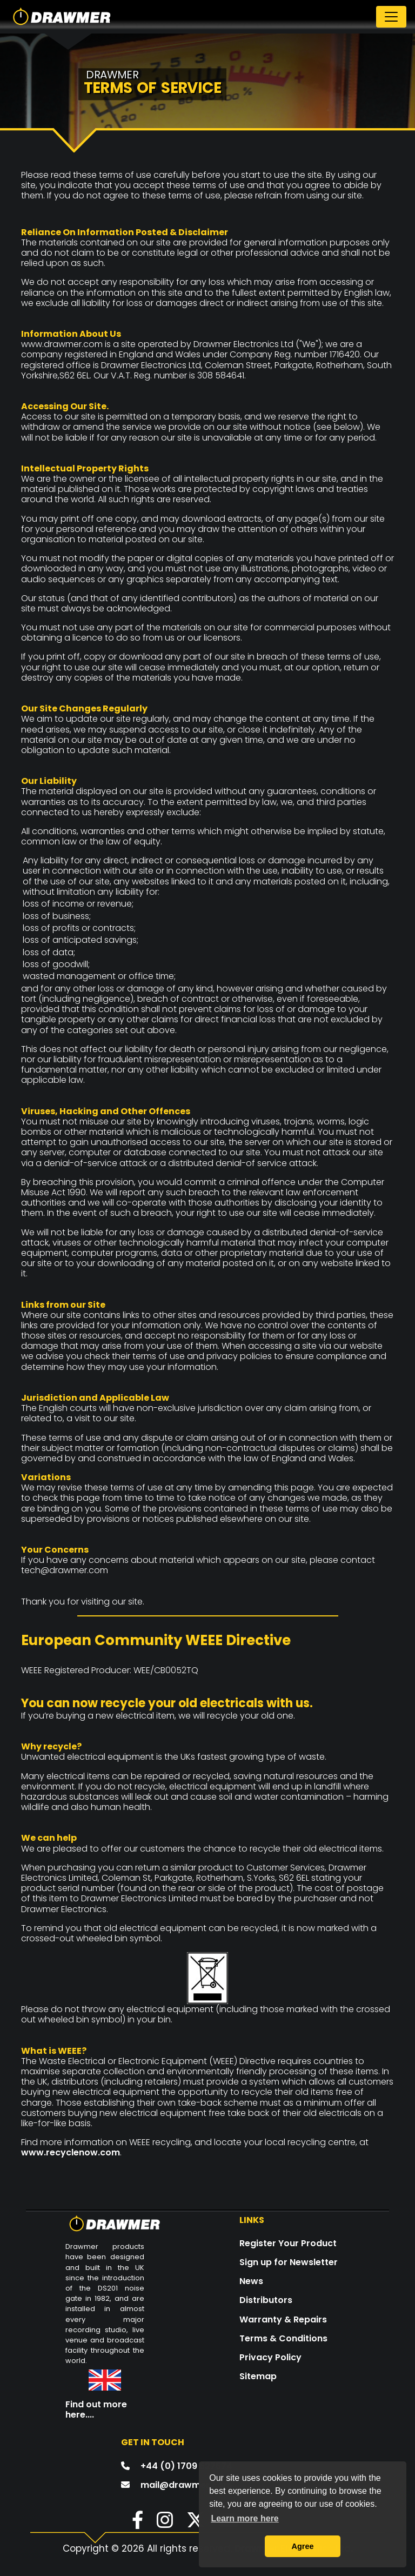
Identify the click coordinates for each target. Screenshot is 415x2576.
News (251, 2281)
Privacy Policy (270, 2357)
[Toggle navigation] (391, 17)
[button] (132, 2523)
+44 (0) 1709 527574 (186, 2466)
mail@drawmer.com (186, 2485)
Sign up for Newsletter (288, 2262)
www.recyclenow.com (70, 2152)
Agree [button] (303, 2546)
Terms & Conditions (283, 2338)
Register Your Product (288, 2243)
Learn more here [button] (244, 2518)
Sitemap (258, 2376)
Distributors (265, 2300)
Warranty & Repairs (283, 2319)
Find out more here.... (96, 2409)
